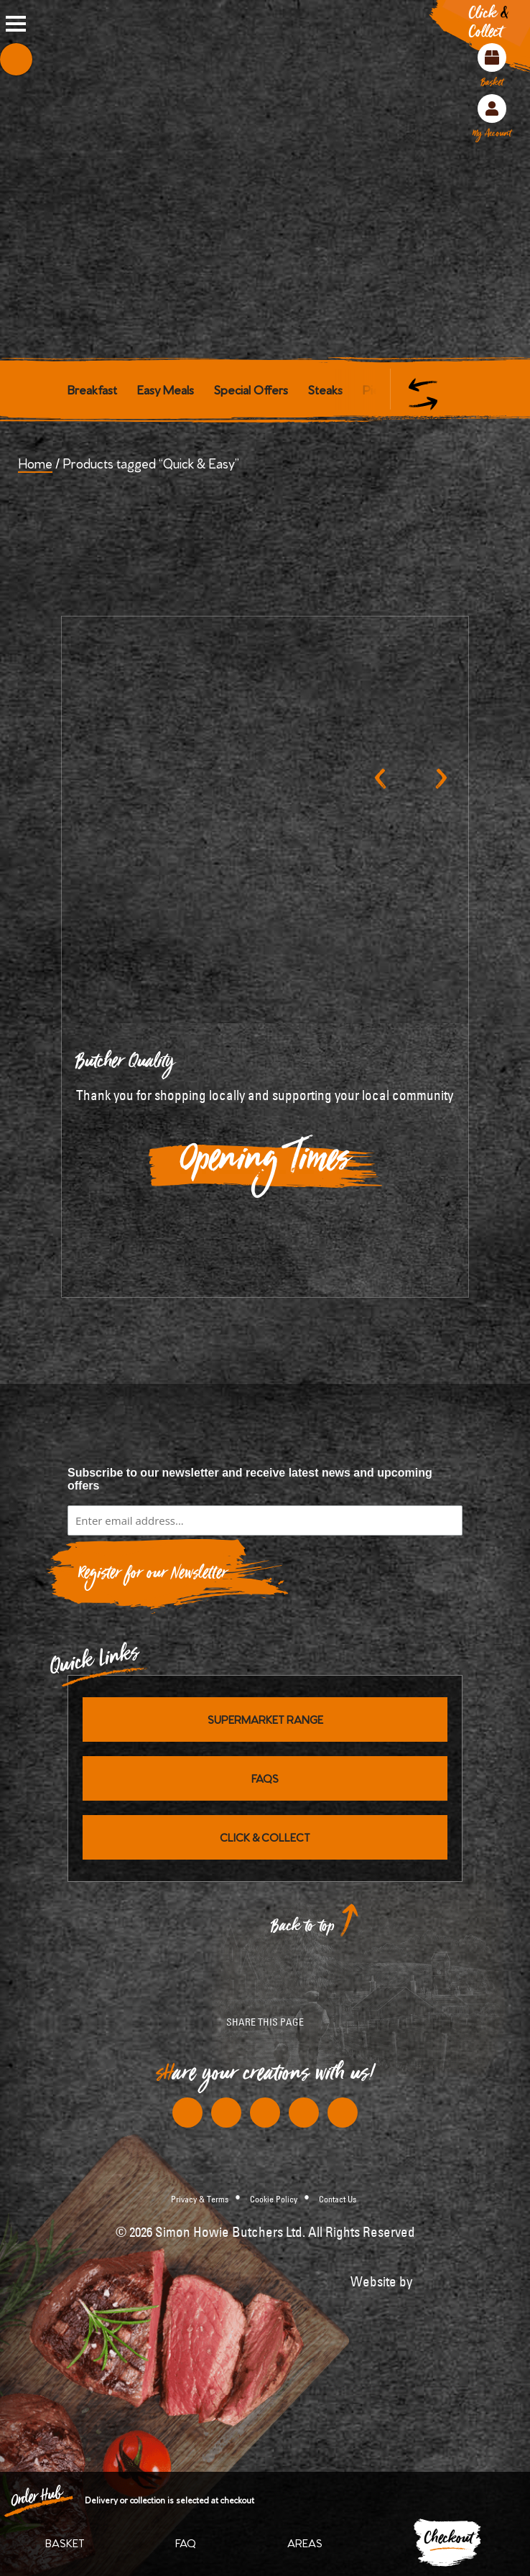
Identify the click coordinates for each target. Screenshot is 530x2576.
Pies (374, 389)
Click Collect (488, 26)
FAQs (265, 1778)
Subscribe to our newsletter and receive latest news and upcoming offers (250, 1479)
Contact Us (337, 2199)
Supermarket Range (265, 1719)
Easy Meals (165, 389)
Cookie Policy (273, 2199)
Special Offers (251, 389)
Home (35, 462)
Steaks (325, 389)
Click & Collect (265, 1837)
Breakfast (92, 389)
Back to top (303, 1929)
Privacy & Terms (199, 2199)
